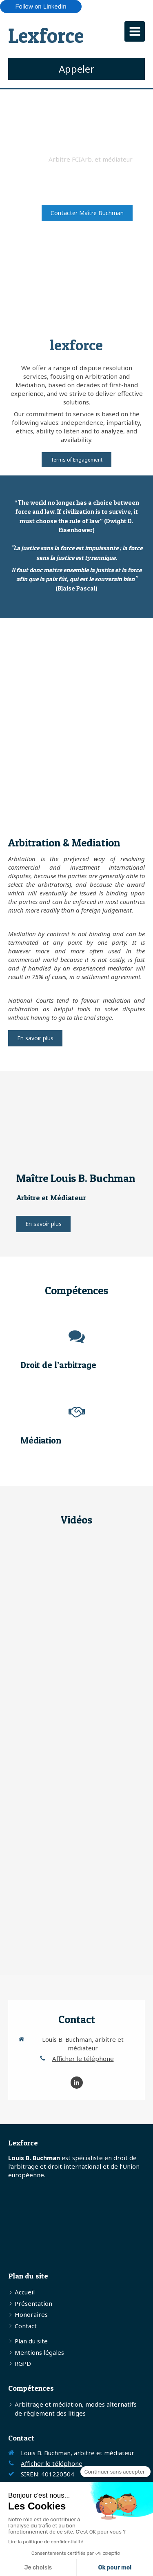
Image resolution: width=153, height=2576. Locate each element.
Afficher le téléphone (83, 2058)
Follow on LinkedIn (40, 6)
